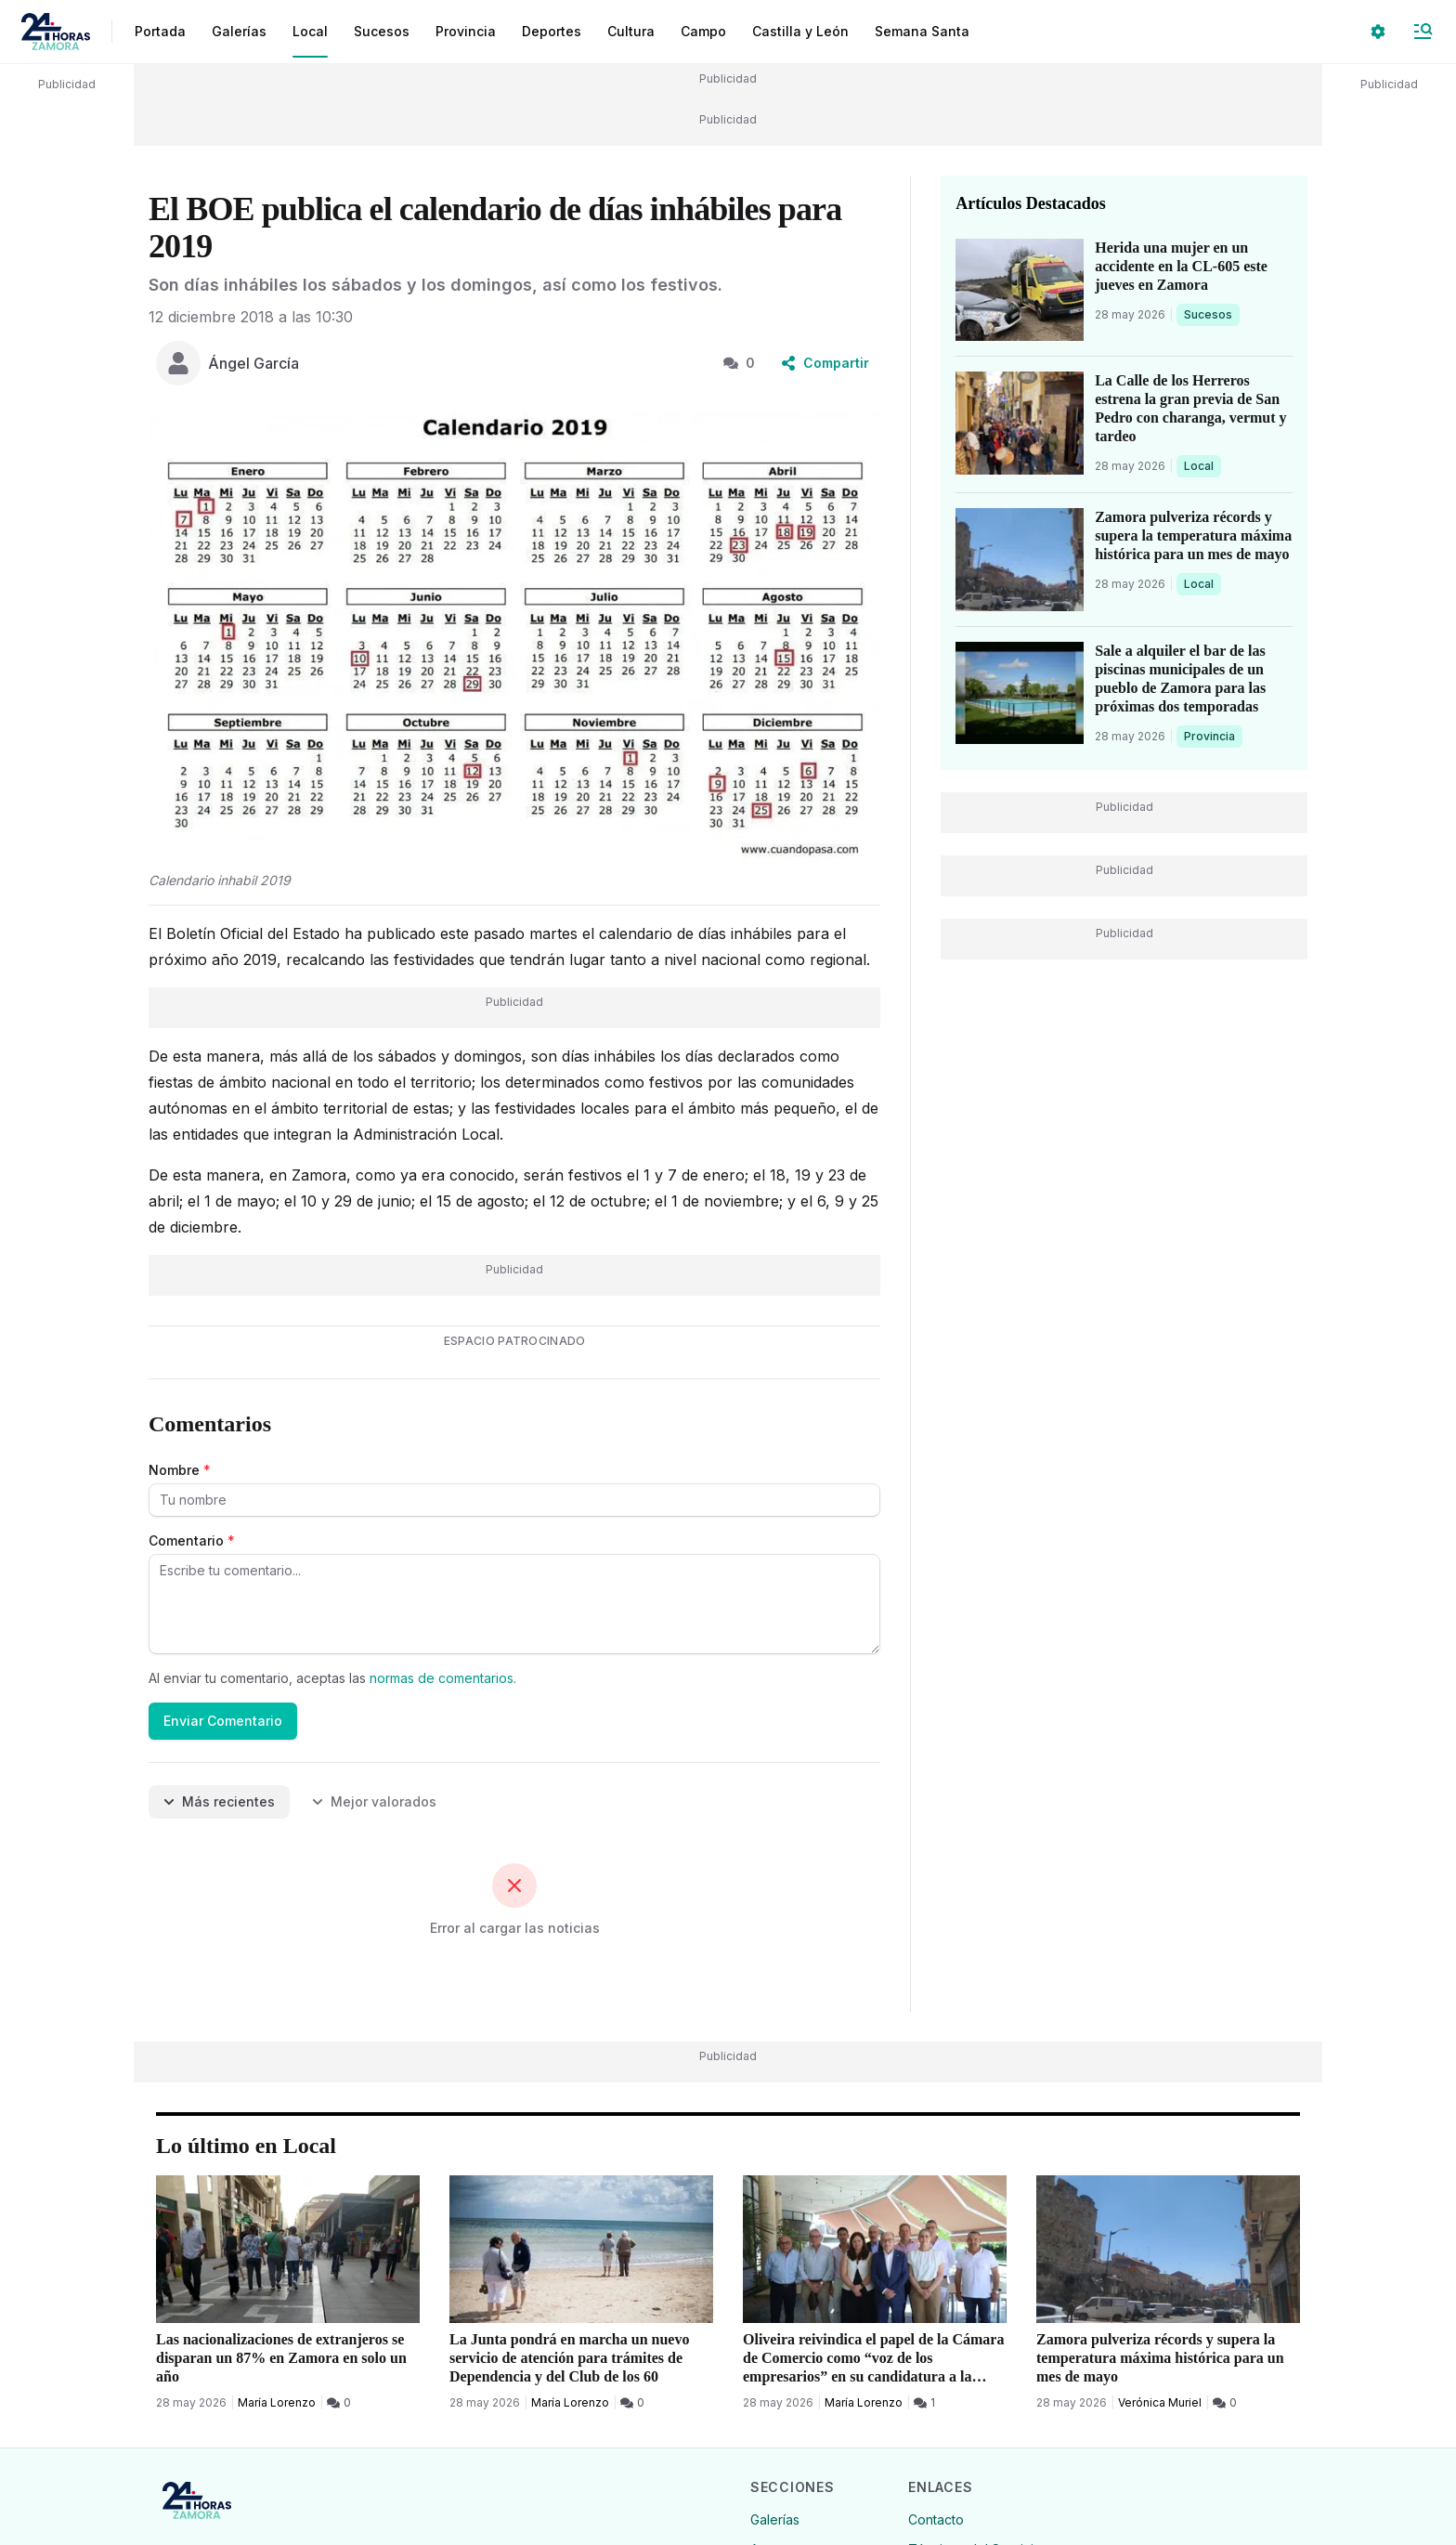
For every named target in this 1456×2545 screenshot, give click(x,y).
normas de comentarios (442, 1678)
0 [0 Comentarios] (739, 363)
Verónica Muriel (1160, 2402)
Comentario (192, 1540)
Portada (160, 31)
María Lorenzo (277, 2402)
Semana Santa (922, 31)
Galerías (239, 31)
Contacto (936, 2519)
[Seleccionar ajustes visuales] (1378, 31)
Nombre (180, 1470)
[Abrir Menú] (1422, 31)
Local (1202, 465)
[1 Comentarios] (924, 2402)
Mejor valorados (374, 1801)
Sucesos (1211, 314)
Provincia (1212, 735)
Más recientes (219, 1801)
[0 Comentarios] (339, 2402)
